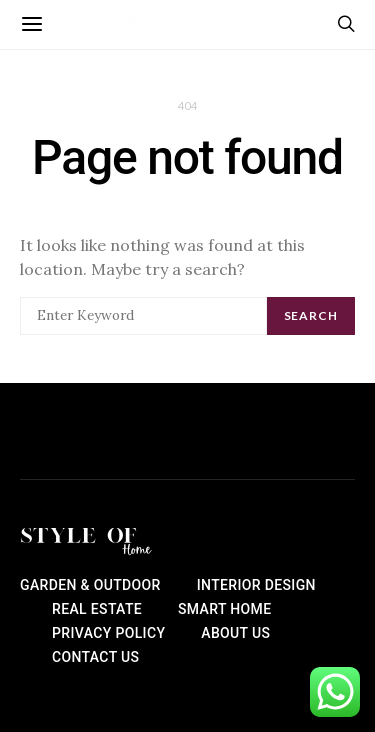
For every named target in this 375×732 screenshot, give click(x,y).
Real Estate (97, 609)
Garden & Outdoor (90, 585)
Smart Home (224, 609)
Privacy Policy (108, 633)
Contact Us (95, 657)
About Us (235, 633)
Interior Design (256, 585)
